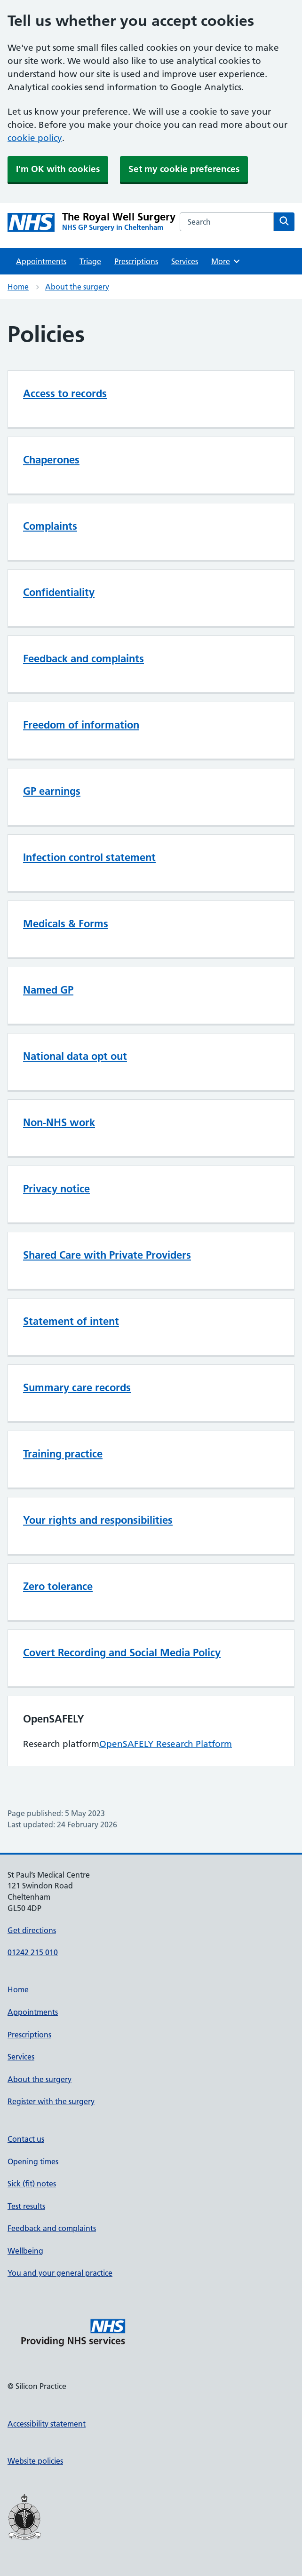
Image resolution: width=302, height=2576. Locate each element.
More (226, 261)
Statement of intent (71, 1321)
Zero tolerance (58, 1586)
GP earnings (51, 791)
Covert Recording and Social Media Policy (122, 1652)
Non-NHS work (59, 1122)
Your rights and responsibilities (98, 1520)
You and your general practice (60, 2273)
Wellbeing (25, 2250)
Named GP (48, 989)
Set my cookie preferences (183, 169)
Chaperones (51, 459)
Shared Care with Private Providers (107, 1254)
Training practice (63, 1453)
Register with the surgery (51, 2101)
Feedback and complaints (83, 658)
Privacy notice (56, 1188)
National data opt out (75, 1056)
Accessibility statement (47, 2423)
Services (184, 261)
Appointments (41, 261)
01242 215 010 (33, 1952)
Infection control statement (89, 857)
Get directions (32, 1930)
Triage (90, 261)
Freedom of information (81, 724)
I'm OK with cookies (58, 169)
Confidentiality (59, 592)
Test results (26, 2206)
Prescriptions (136, 261)
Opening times (33, 2161)
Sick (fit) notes (32, 2183)
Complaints (50, 525)
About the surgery (77, 286)
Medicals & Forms (65, 923)
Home (18, 286)
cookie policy (35, 138)
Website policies (35, 2461)
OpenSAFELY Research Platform (165, 1743)
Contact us (26, 2139)
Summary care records (77, 1387)
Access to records (65, 393)
